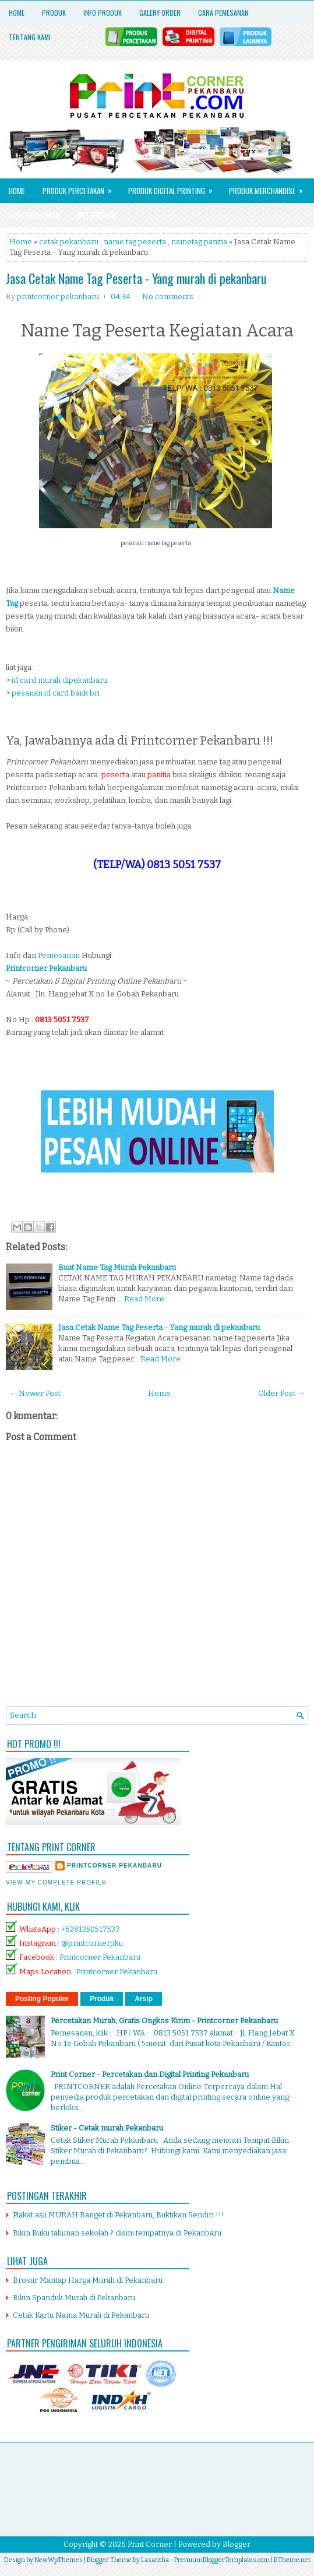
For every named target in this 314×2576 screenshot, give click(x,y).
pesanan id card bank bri (56, 693)
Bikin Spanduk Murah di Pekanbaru (74, 2297)
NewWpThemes (58, 2560)
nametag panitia (199, 241)
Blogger (237, 2544)
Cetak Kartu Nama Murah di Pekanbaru (81, 2315)
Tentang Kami (30, 37)
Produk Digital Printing (174, 187)
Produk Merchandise (270, 187)
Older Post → (281, 1393)
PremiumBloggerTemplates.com (222, 2560)
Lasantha (155, 2560)
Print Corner (150, 2544)
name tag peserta (135, 241)
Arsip (144, 1999)
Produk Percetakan (81, 187)
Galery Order (160, 12)
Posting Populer (42, 1999)
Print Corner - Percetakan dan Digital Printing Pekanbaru (150, 2074)
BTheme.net (292, 2560)
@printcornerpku (92, 1943)
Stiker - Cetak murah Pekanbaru (107, 2128)
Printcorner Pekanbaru (99, 1957)
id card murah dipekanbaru (59, 680)
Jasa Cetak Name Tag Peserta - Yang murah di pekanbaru (136, 278)
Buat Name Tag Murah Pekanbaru (117, 1267)
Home (16, 12)
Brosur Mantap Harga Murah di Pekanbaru (88, 2280)
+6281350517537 (90, 1929)
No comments (167, 296)
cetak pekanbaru (68, 241)
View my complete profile (56, 1882)
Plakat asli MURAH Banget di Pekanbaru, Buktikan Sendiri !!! (118, 2214)
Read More (144, 1298)
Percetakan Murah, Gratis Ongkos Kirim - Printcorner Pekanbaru (164, 2020)
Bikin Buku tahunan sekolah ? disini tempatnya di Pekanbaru (117, 2232)
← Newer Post (35, 1393)
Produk (54, 12)
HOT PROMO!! (97, 215)
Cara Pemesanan (223, 12)
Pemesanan (60, 955)
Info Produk (102, 12)
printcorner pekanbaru (114, 1865)
